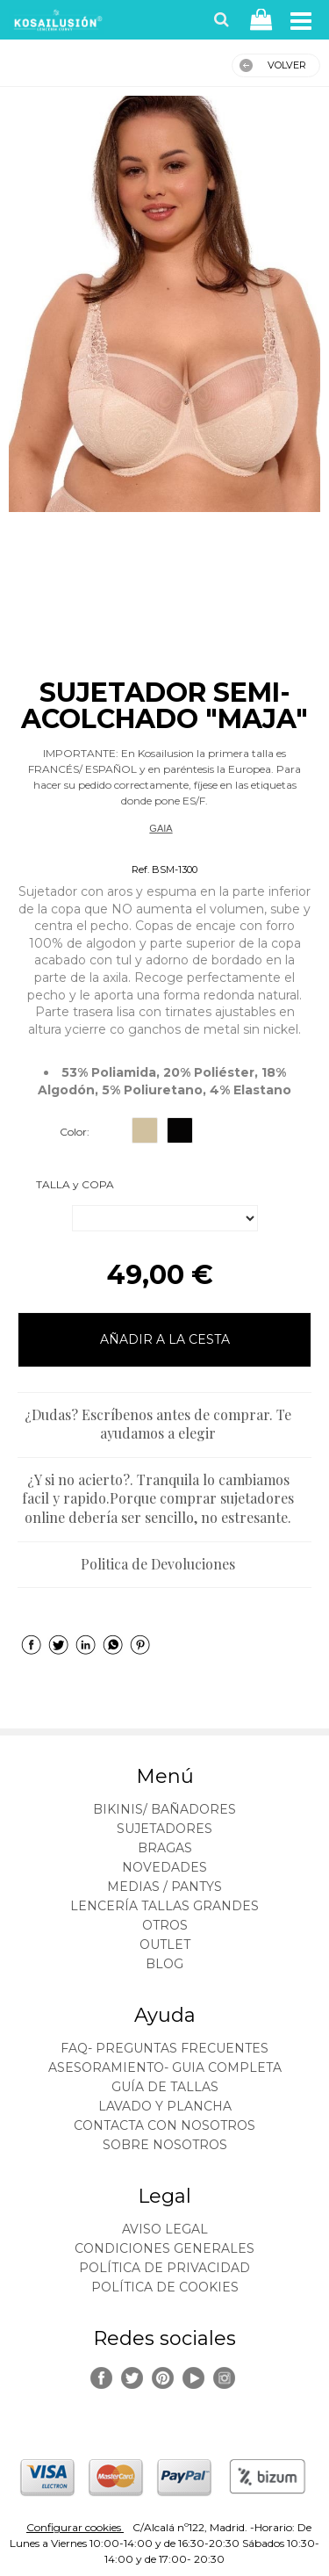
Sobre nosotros (165, 2145)
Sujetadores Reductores (160, 848)
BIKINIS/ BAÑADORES (164, 1809)
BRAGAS (165, 1848)
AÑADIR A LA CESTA (165, 1339)
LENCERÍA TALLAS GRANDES (164, 1906)
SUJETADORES (164, 1828)
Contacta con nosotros (164, 2125)
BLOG (164, 1964)
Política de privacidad (164, 2268)
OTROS (165, 1925)
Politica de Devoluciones (158, 1564)
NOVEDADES (164, 1867)
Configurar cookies (75, 2527)
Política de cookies (165, 2287)
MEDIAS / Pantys (164, 1886)
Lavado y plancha (165, 2106)
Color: (74, 1131)
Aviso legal (165, 2229)
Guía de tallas (164, 2087)
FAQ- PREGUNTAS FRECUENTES (164, 2048)
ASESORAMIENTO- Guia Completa (165, 2067)
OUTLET (164, 1944)
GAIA (160, 828)
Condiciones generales (164, 2248)
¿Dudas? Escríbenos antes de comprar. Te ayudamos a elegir (158, 1424)
